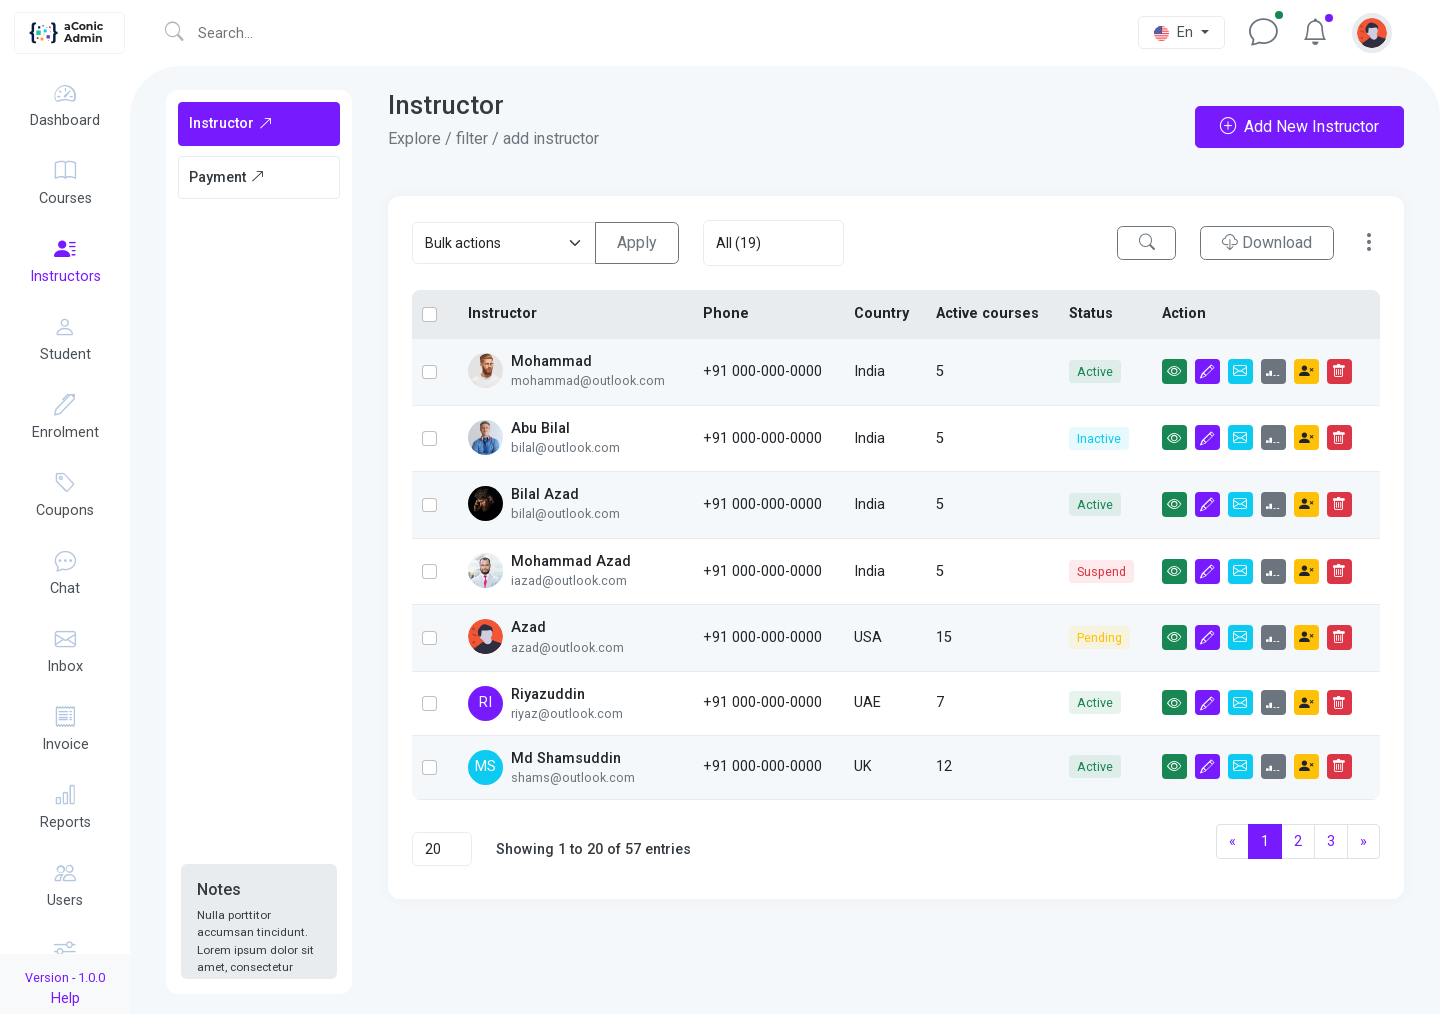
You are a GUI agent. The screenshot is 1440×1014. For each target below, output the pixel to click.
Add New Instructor (1299, 126)
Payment (227, 177)
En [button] (1175, 32)
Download (1267, 242)
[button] (1372, 32)
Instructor (231, 123)
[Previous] (1232, 842)
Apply (637, 242)
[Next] (1363, 842)
